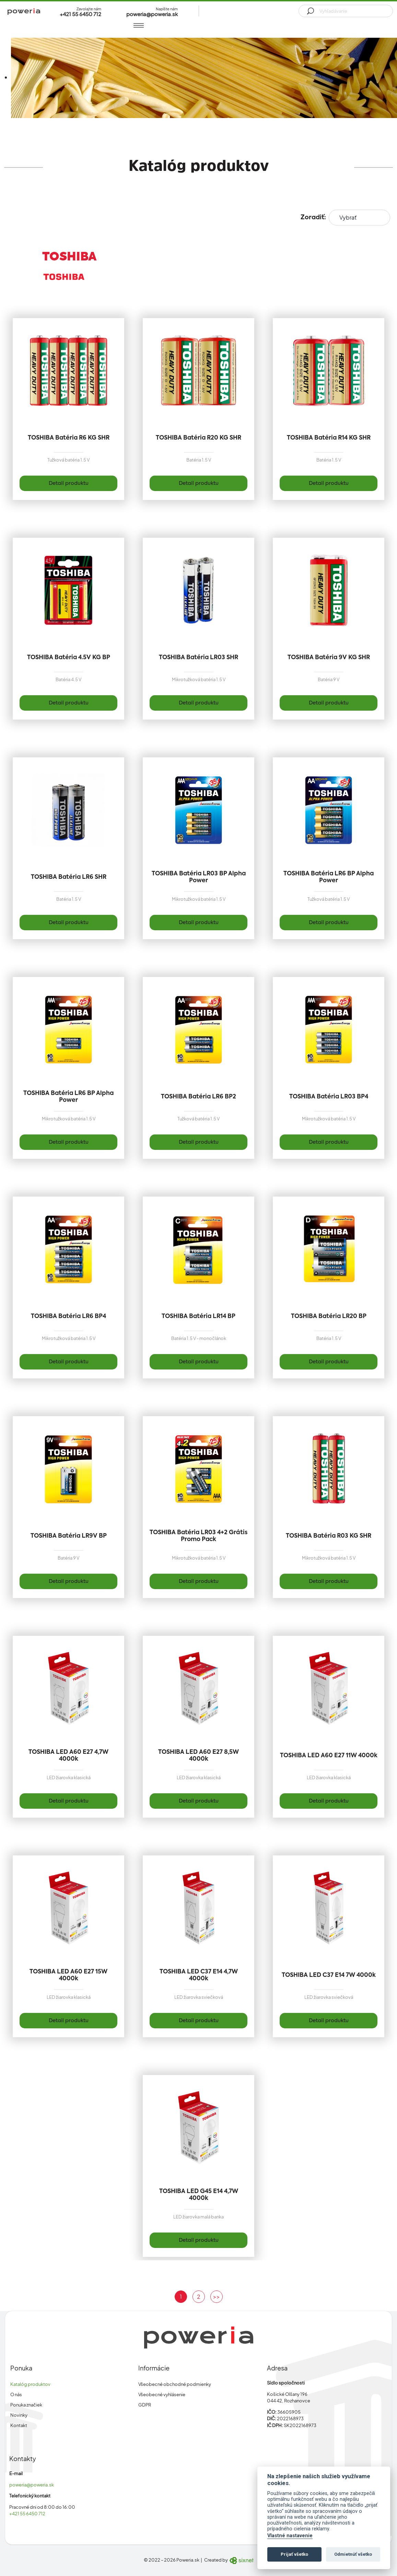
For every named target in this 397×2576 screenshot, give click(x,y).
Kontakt (18, 2425)
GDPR (144, 2405)
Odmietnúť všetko (353, 2554)
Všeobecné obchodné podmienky (174, 2384)
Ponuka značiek (26, 2405)
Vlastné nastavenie (290, 2536)
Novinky (18, 2415)
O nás (16, 2394)
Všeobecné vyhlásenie (161, 2394)
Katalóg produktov (30, 2384)
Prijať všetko (294, 2554)
